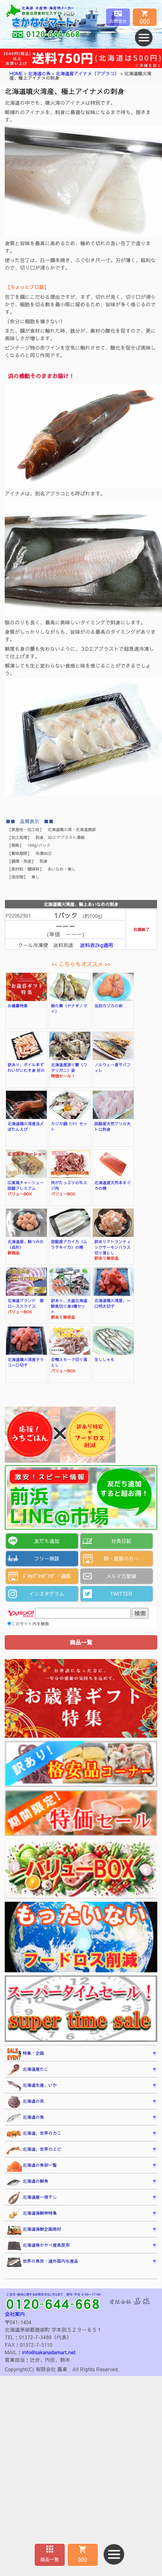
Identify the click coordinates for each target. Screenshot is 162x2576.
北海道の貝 (25, 2102)
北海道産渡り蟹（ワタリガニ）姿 (69, 1067)
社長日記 (121, 1540)
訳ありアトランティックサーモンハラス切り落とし (112, 1247)
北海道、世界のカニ (33, 2134)
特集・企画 (25, 2054)
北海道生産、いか (31, 2086)
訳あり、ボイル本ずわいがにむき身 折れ (26, 1067)
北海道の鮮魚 (27, 2181)
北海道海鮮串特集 (31, 2214)
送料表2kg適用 (96, 944)
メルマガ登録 (121, 1575)
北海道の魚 (39, 73)
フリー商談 (46, 1558)
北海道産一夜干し (31, 2198)
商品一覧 (49, 2559)
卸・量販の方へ (121, 1558)
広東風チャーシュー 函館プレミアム (28, 1185)
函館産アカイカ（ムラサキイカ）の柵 (69, 1244)
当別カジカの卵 (108, 1005)
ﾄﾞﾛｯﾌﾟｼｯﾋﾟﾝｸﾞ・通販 (46, 1575)
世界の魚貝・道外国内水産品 (42, 2262)
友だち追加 (46, 1540)
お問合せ (118, 21)
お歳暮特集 (18, 1005)
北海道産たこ (27, 2070)
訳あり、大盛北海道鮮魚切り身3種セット (69, 1306)
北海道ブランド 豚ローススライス (26, 1303)
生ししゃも (104, 1359)
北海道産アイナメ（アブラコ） (87, 73)
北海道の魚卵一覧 (31, 2166)
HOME (16, 73)
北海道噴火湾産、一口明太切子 (112, 1303)
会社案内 (15, 2313)
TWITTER (121, 1593)
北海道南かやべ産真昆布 (38, 2245)
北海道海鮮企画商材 (33, 2230)
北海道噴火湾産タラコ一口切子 (26, 1362)
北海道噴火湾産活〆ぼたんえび (26, 1126)
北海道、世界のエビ (33, 2150)
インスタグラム (46, 1593)
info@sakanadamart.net (48, 2352)
